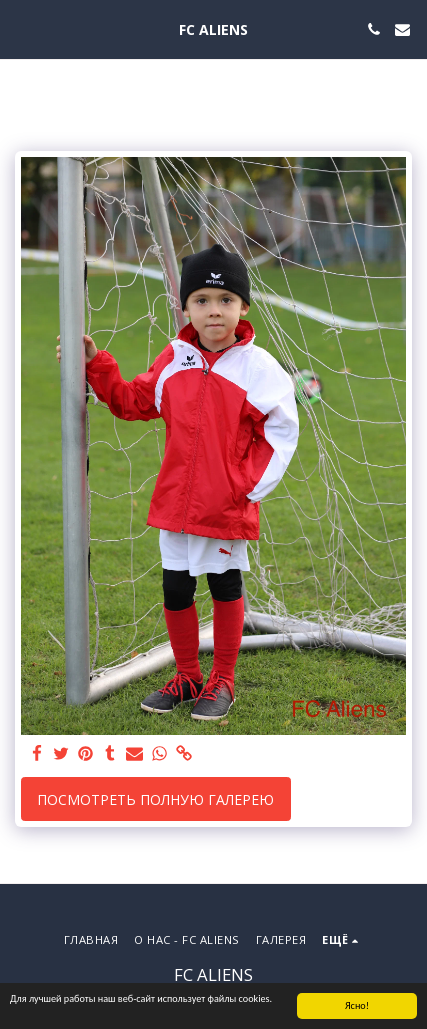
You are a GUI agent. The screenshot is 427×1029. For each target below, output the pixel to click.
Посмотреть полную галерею (155, 799)
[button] (22, 28)
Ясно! (357, 1006)
